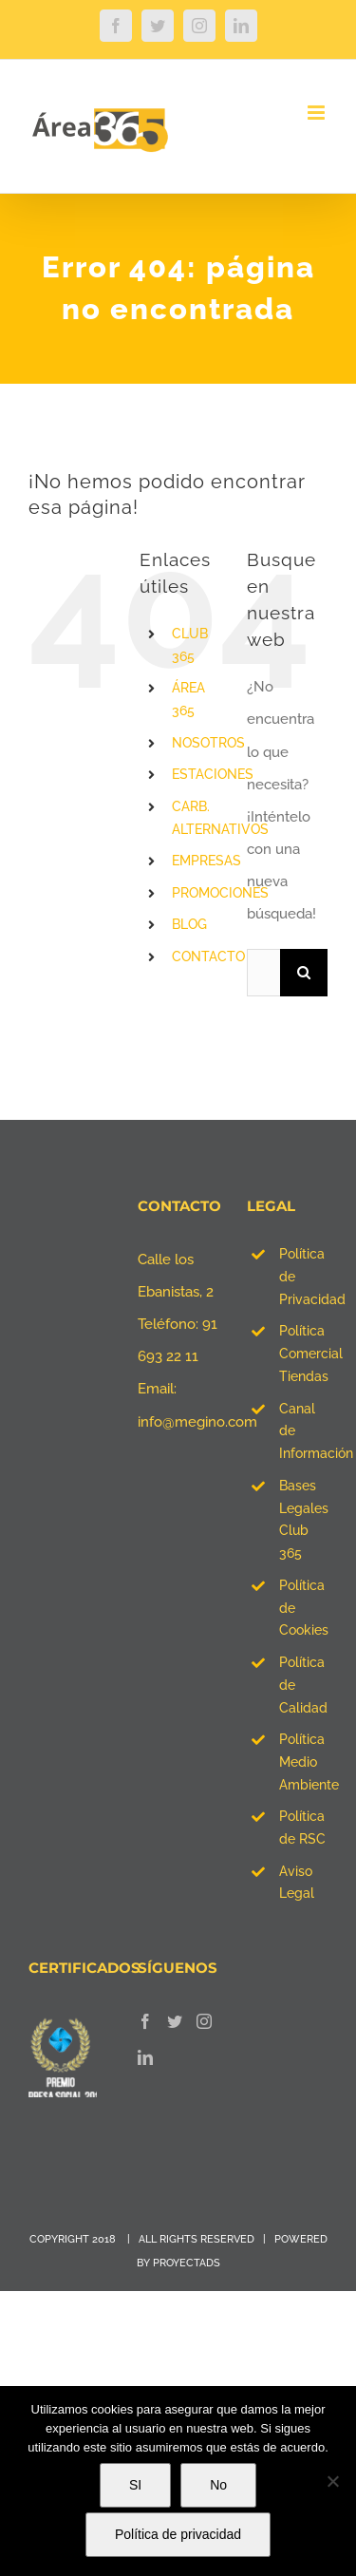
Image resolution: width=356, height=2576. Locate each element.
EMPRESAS (206, 860)
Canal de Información (303, 1431)
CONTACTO (208, 956)
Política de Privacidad (303, 1276)
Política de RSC (302, 1828)
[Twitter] (174, 2021)
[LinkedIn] (145, 2057)
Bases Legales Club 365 (303, 1519)
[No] (332, 2481)
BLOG (189, 924)
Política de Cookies (303, 1608)
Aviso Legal (296, 1883)
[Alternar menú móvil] (318, 113)
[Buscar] (304, 972)
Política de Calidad (303, 1685)
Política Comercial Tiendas (303, 1353)
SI (135, 2484)
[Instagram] (204, 2021)
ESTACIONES (212, 774)
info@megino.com (197, 1421)
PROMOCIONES (220, 892)
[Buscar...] (263, 972)
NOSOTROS (208, 742)
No (218, 2484)
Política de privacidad (178, 2534)
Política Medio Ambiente (303, 1762)
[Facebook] (145, 2021)
